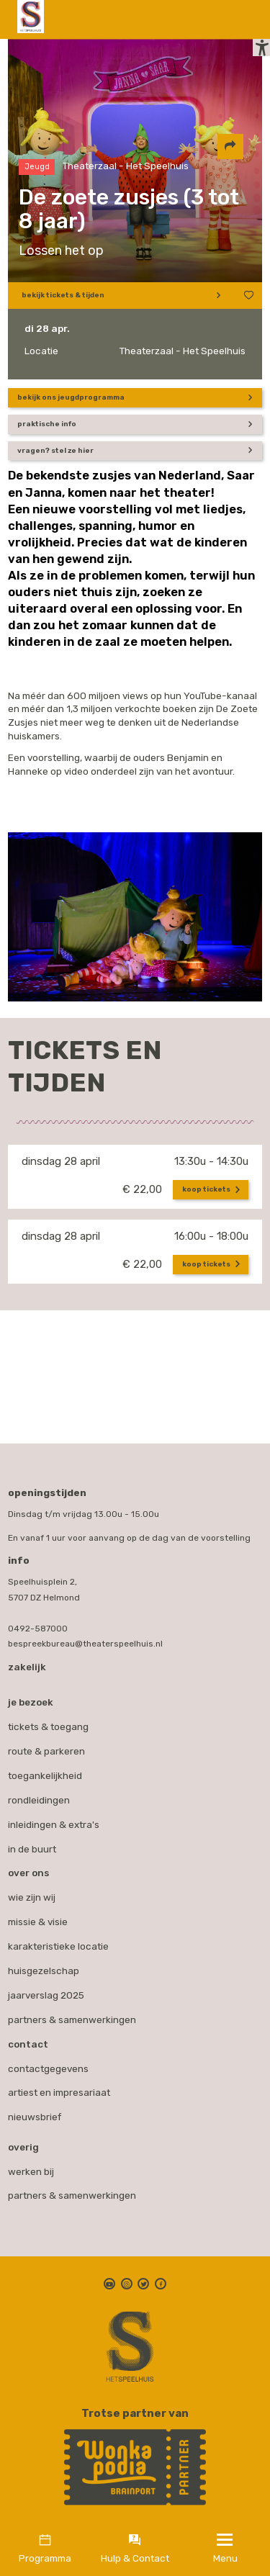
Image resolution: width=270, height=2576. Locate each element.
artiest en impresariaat (59, 2086)
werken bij (31, 2165)
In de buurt (32, 1843)
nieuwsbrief (34, 2111)
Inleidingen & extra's (53, 1818)
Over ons (28, 1867)
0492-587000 (38, 1623)
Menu (225, 2558)
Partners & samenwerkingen (72, 2013)
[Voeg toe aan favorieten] (246, 303)
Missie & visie (38, 1916)
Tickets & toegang (48, 1720)
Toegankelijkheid (45, 1769)
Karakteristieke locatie (58, 1940)
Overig (23, 2141)
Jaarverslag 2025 (46, 1989)
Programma (45, 2558)
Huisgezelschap (43, 1965)
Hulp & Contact (135, 2558)
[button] (254, 59)
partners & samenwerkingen (72, 2189)
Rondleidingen (39, 1794)
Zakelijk (27, 1661)
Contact (28, 2038)
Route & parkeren (46, 1745)
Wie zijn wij (31, 1891)
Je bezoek (30, 1696)
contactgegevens (48, 2062)
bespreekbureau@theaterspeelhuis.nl (85, 1638)
